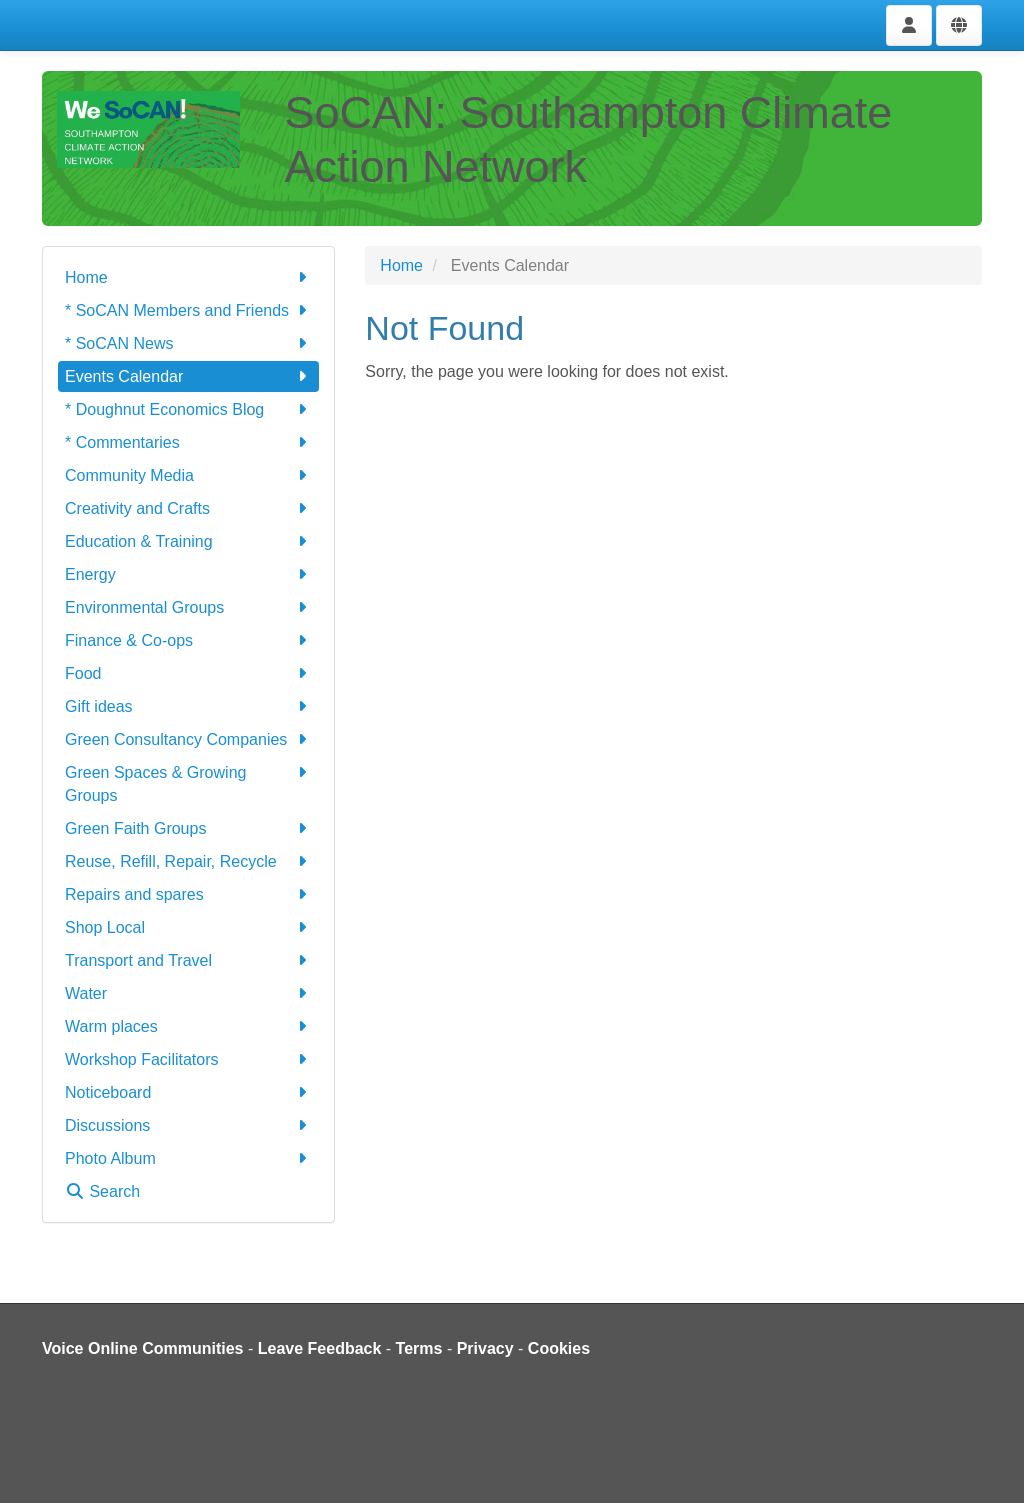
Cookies (559, 1348)
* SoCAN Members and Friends (188, 310)
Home (188, 277)
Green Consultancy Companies (188, 739)
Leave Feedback (320, 1348)
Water (188, 993)
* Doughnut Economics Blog (188, 409)
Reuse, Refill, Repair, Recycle (188, 861)
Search (102, 1191)
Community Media (188, 475)
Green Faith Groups (188, 828)
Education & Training (188, 541)
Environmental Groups (188, 607)
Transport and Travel (188, 960)
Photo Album (188, 1158)
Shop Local (188, 927)
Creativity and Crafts (188, 508)
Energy (188, 574)
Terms (419, 1348)
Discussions (188, 1125)
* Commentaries (188, 442)
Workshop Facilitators (188, 1059)
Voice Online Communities (143, 1348)
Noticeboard (188, 1092)
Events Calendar (188, 376)
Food (188, 673)
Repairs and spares (188, 894)
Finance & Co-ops (188, 640)
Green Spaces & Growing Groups (188, 782)
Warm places (188, 1026)
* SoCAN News (188, 343)
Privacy (485, 1348)
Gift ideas (188, 706)
